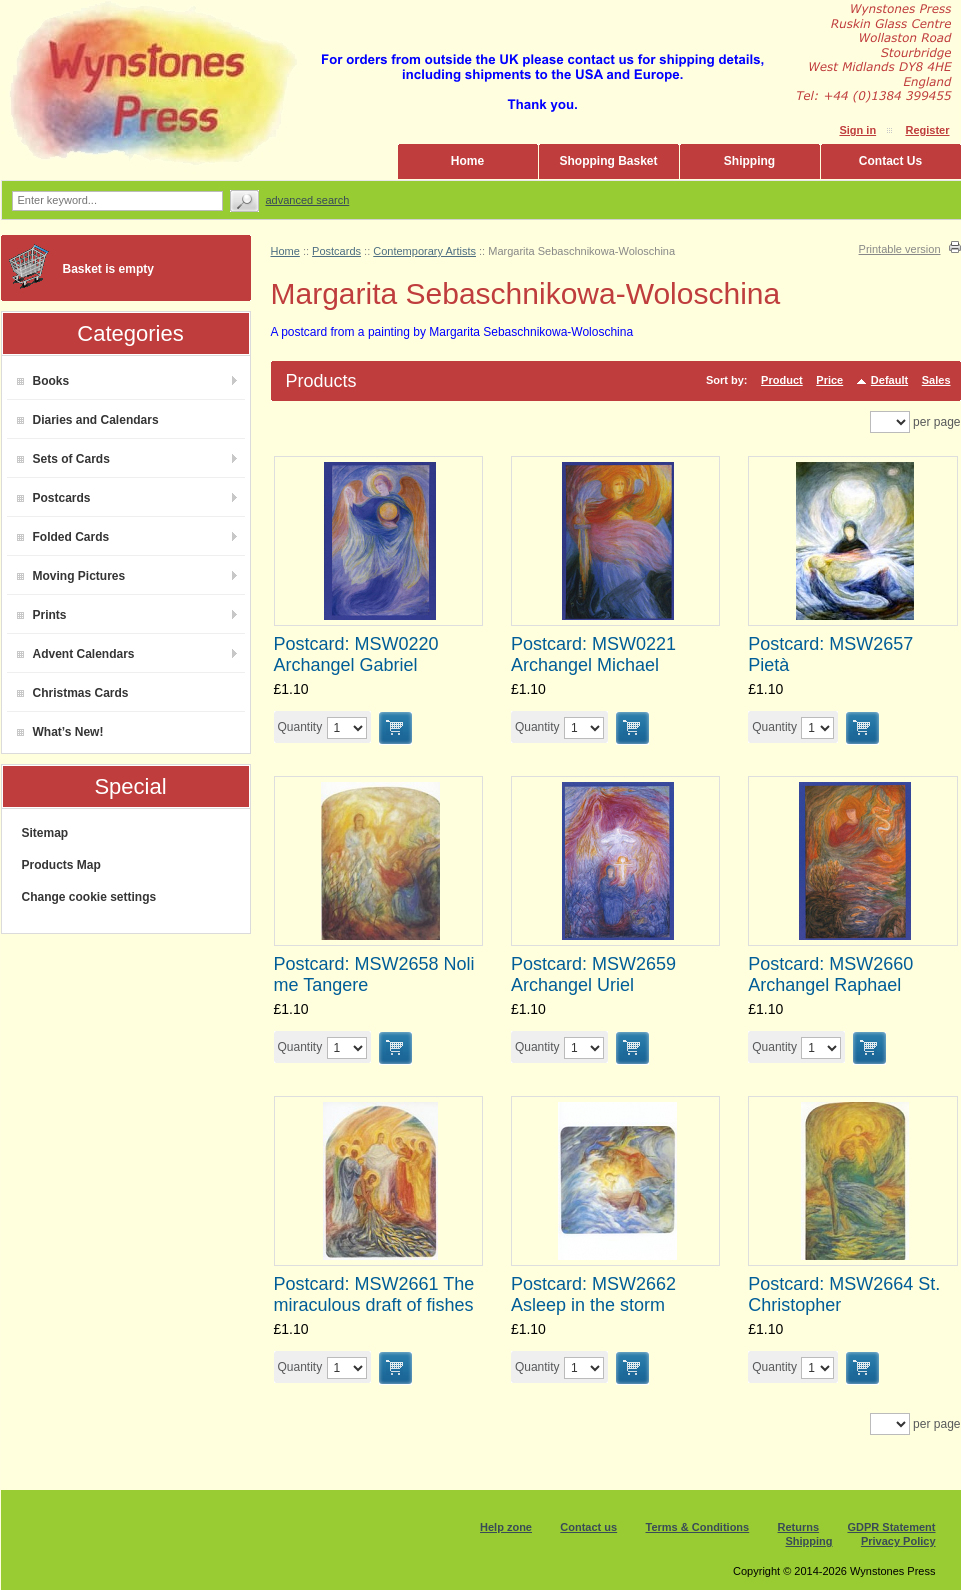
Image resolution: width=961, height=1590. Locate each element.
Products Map (61, 865)
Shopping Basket (608, 161)
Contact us (588, 1527)
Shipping (749, 161)
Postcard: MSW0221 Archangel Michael (593, 654)
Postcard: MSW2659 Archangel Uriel (593, 974)
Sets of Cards (63, 459)
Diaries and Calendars (88, 420)
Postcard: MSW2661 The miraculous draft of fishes (374, 1294)
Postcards (54, 498)
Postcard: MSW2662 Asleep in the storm (593, 1294)
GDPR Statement (891, 1527)
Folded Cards (63, 537)
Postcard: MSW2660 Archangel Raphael (830, 974)
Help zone (506, 1527)
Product (782, 380)
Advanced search (308, 200)
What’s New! (60, 732)
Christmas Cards (73, 693)
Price (829, 380)
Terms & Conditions (698, 1527)
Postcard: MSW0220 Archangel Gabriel (356, 654)
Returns (799, 1527)
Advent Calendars (76, 654)
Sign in (857, 130)
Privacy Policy (898, 1541)
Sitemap (45, 833)
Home (467, 161)
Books (43, 381)
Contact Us (890, 161)
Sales (936, 380)
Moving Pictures (71, 576)
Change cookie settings (89, 897)
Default (889, 380)
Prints (42, 615)
